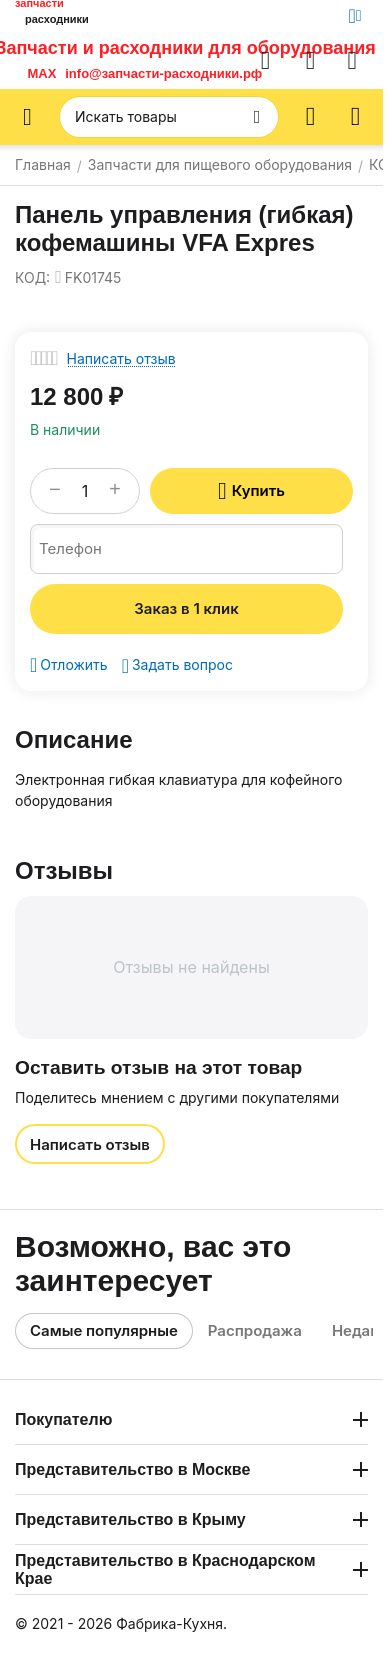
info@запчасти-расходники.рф (163, 73)
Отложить (69, 665)
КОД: (32, 277)
